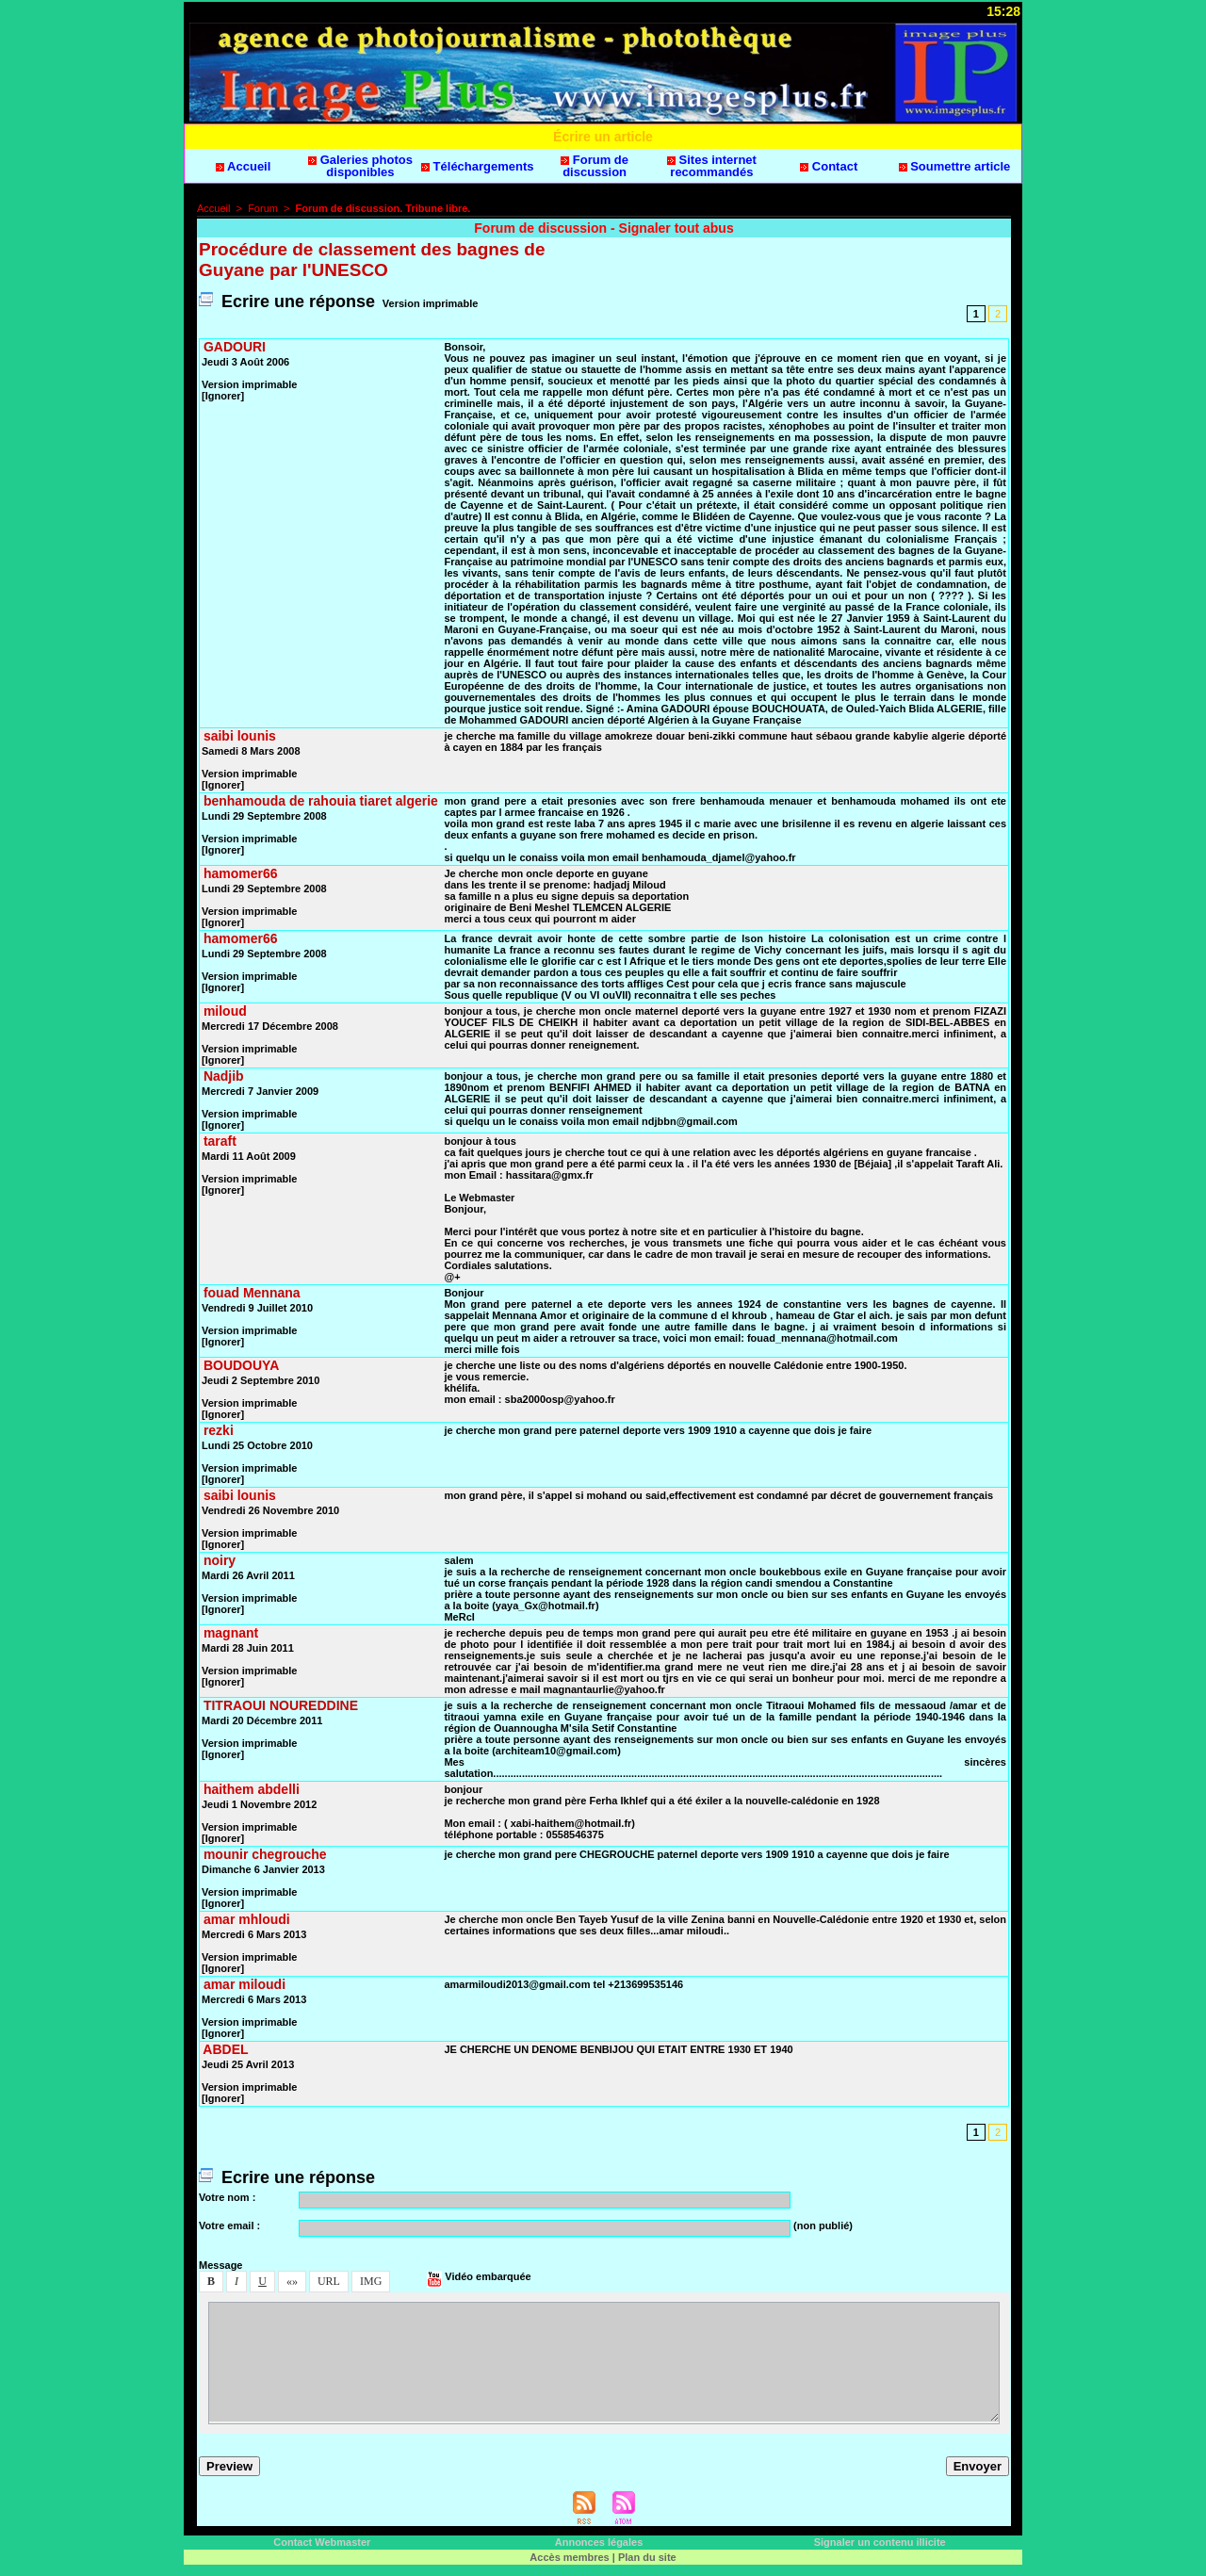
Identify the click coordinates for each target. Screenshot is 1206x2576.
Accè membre (569, 2557)
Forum (263, 208)
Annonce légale (599, 2542)
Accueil (243, 166)
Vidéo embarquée (479, 2276)
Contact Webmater (321, 2542)
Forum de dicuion (594, 166)
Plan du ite (647, 2557)
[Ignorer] (223, 395)
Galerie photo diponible (360, 166)
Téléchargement (477, 166)
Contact (828, 166)
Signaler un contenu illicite (880, 2542)
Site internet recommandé (712, 166)
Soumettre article (955, 166)
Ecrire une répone (287, 301)
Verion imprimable (430, 303)
